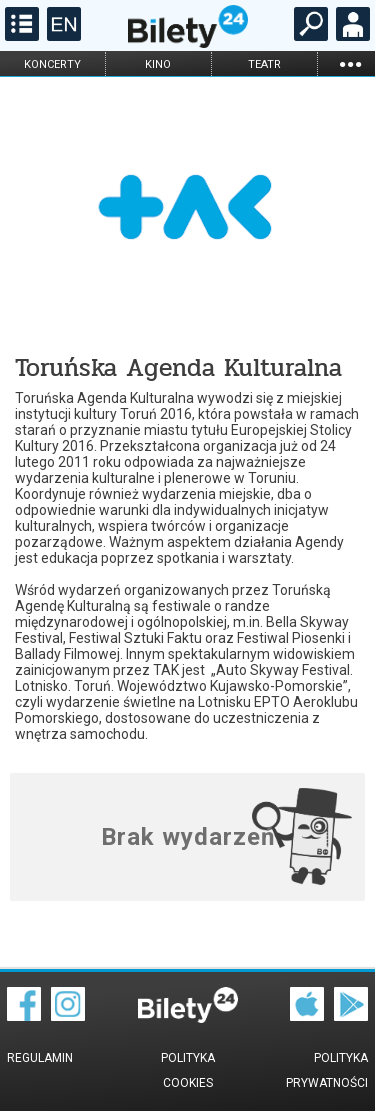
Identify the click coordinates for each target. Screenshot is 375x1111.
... (350, 63)
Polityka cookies (188, 1070)
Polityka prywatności (327, 1070)
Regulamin (40, 1058)
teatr (264, 64)
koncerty (52, 64)
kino (158, 64)
